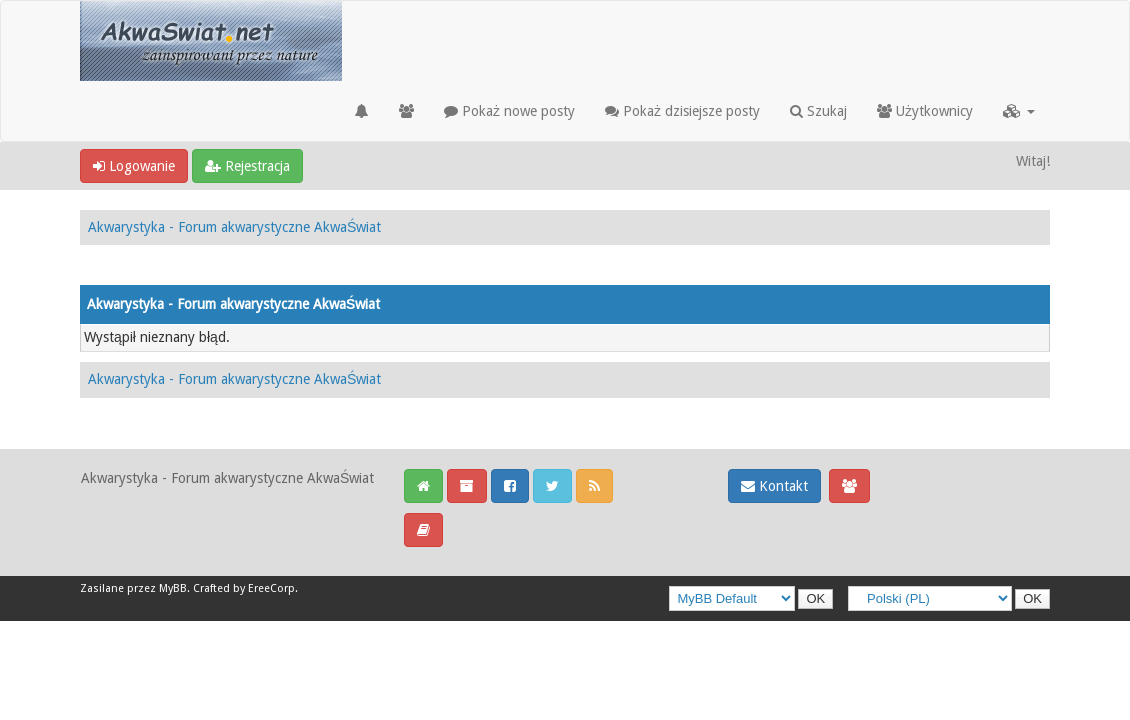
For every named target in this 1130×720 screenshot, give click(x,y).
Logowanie (134, 166)
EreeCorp (271, 588)
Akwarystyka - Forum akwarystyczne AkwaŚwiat (234, 227)
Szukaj (818, 111)
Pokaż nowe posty (509, 111)
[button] (1019, 111)
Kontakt (774, 486)
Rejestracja (247, 166)
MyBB (173, 588)
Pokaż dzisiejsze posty (682, 111)
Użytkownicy (925, 111)
